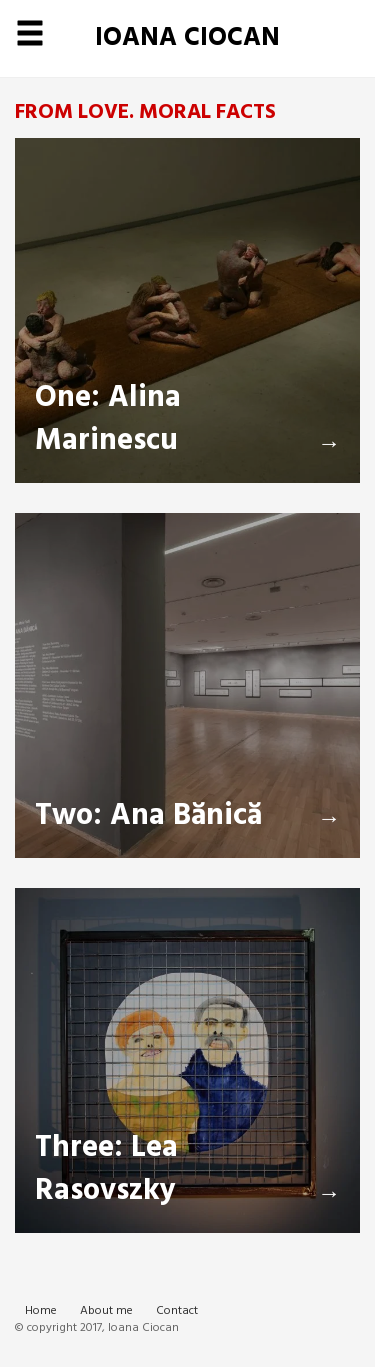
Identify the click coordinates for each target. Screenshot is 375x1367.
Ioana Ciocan (187, 38)
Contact (177, 1311)
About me (106, 1311)
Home (41, 1311)
